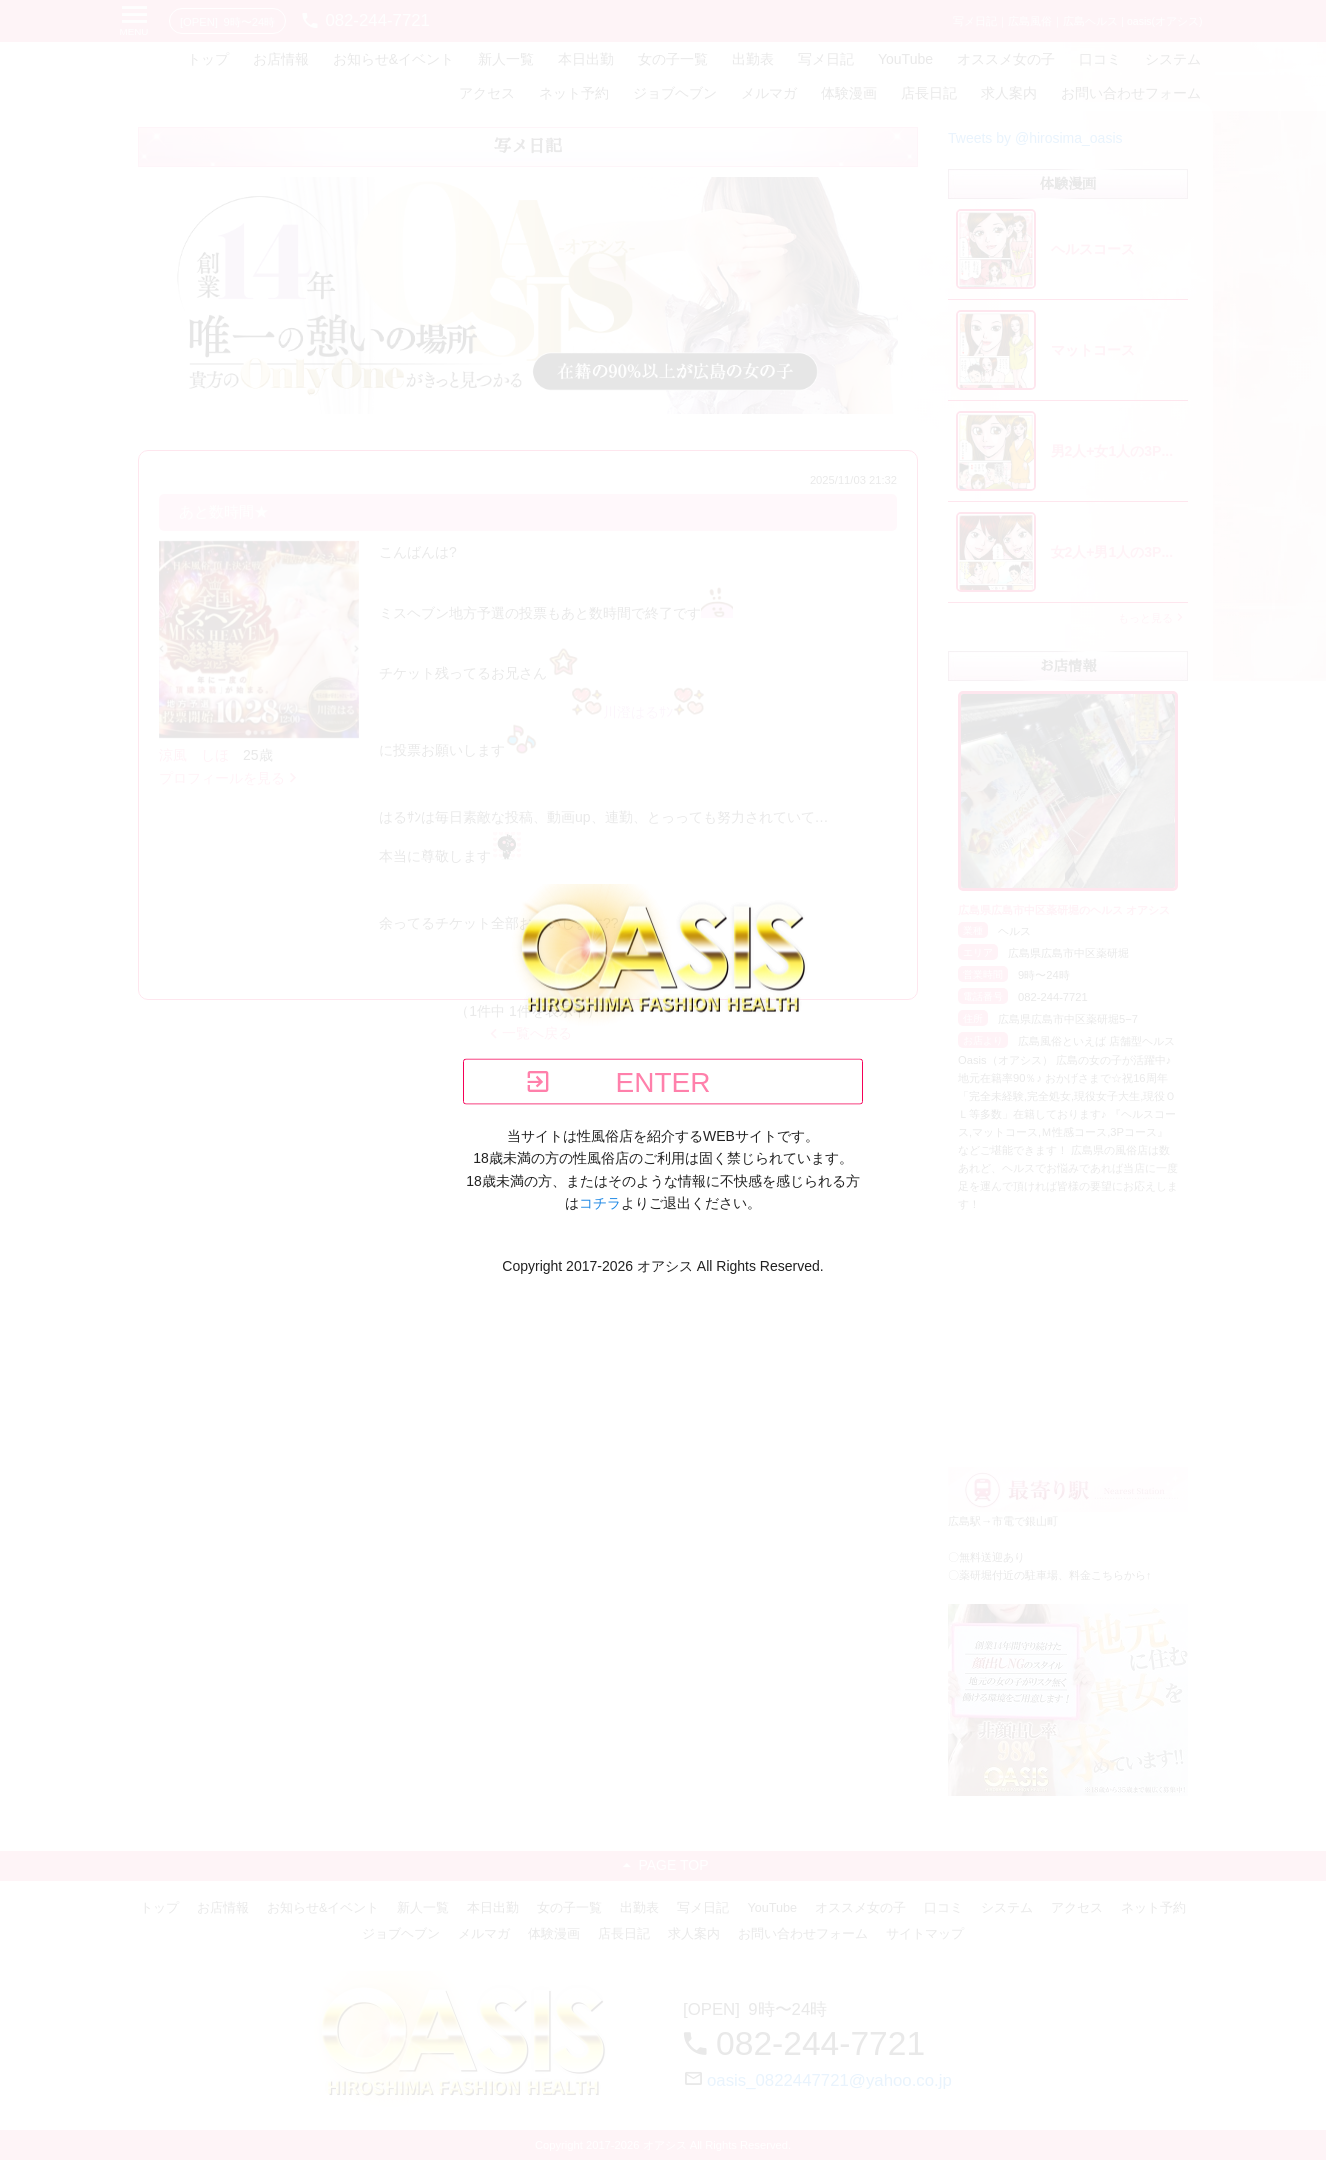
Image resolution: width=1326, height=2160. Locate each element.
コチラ (600, 1203)
